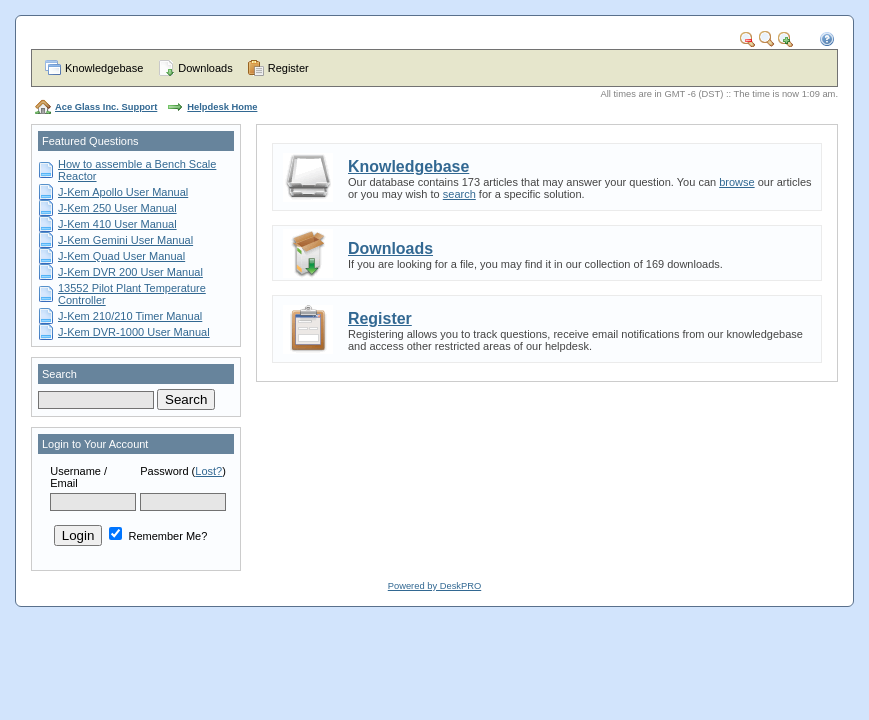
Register (288, 68)
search (459, 194)
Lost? (208, 471)
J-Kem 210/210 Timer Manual (130, 316)
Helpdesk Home (222, 107)
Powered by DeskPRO (434, 586)
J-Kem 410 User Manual (117, 224)
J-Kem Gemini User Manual (125, 240)
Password (164, 471)
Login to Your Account (95, 444)
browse (736, 182)
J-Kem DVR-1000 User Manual (134, 332)
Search (59, 374)
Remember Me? (158, 536)
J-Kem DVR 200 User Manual (130, 272)
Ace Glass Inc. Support (106, 107)
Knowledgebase (104, 68)
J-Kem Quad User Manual (121, 256)
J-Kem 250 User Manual (117, 208)
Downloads (205, 68)
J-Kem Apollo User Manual (123, 192)
